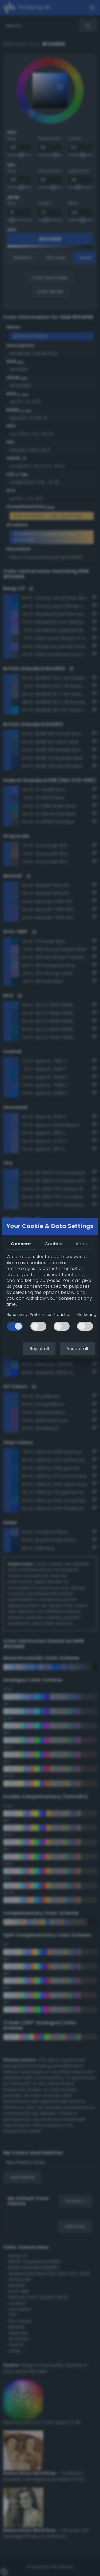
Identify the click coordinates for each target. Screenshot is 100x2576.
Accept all (77, 1349)
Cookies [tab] (53, 1244)
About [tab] (82, 1244)
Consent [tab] (21, 1244)
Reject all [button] (39, 1349)
